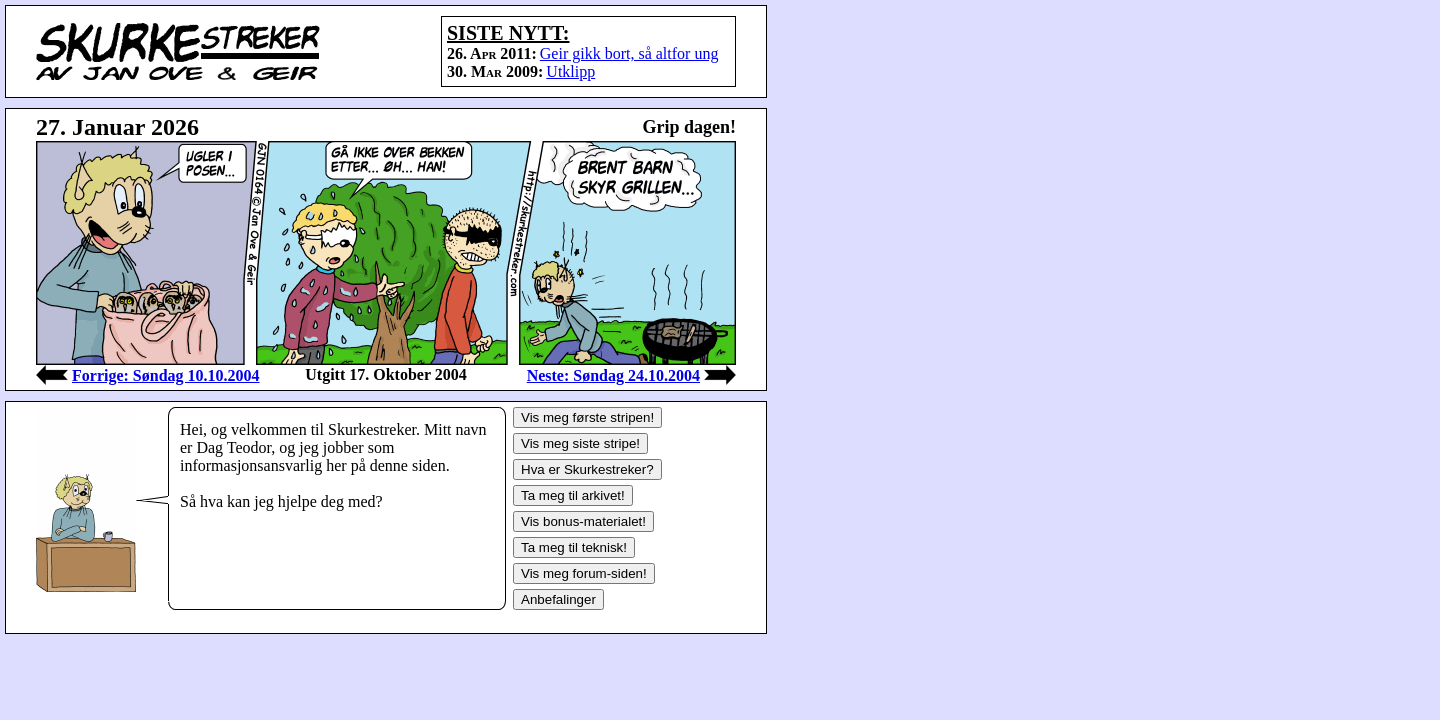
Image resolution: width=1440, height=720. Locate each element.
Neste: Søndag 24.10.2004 (613, 375)
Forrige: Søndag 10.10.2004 (166, 375)
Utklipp (570, 71)
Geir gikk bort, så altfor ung (629, 53)
